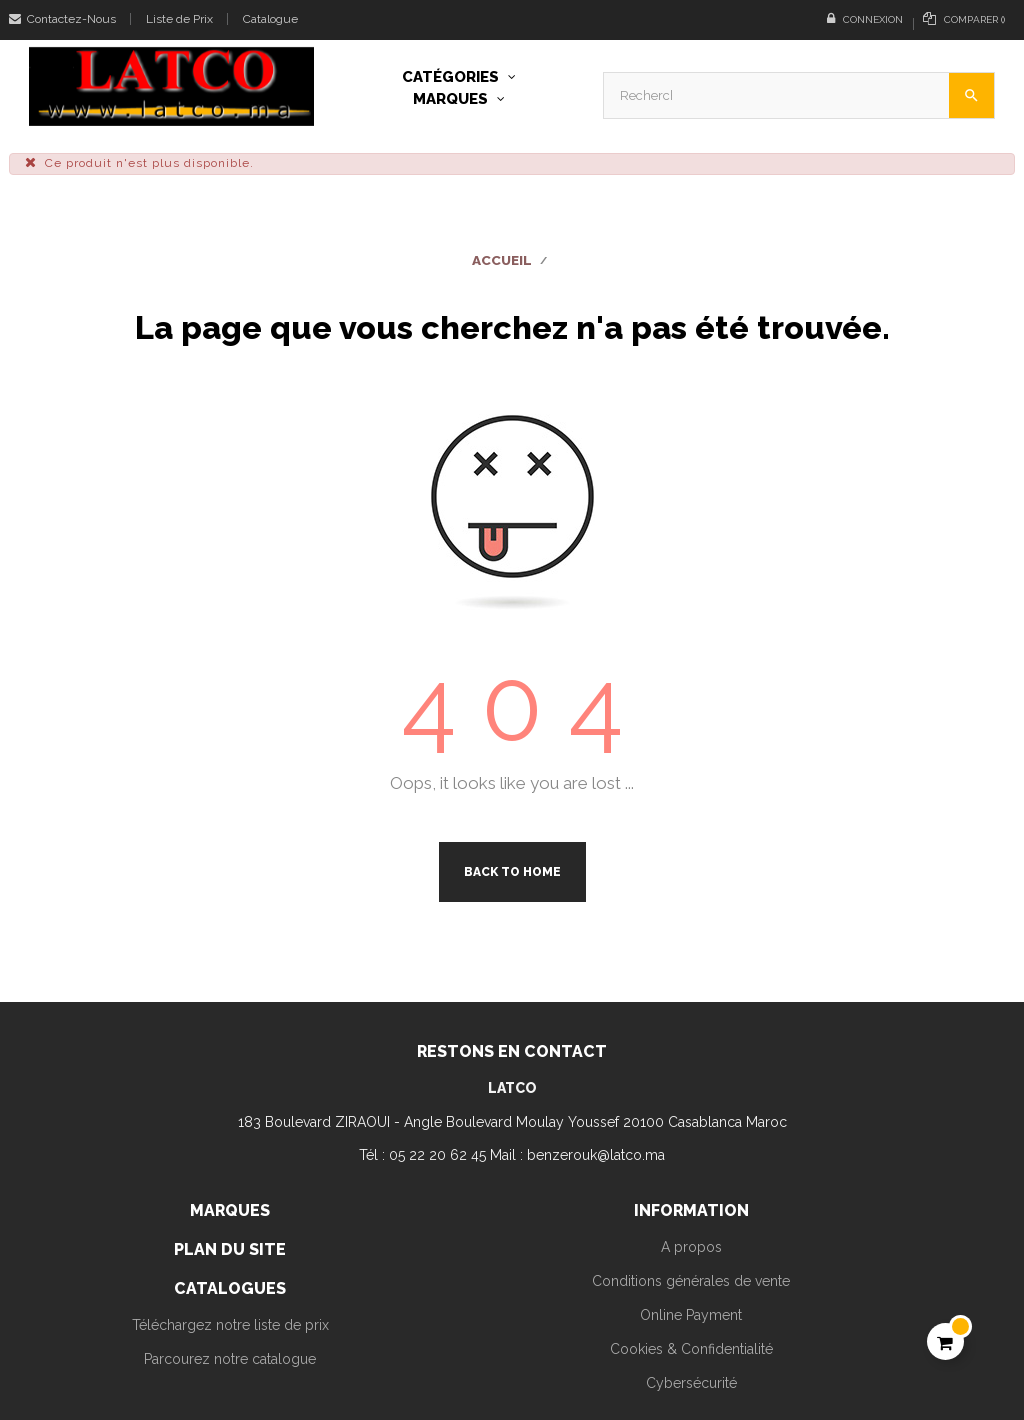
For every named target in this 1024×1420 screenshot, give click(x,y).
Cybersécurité (691, 1383)
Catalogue (270, 19)
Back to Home (512, 872)
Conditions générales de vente (691, 1281)
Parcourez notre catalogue (230, 1359)
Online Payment (691, 1315)
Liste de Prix (179, 19)
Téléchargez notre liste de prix (230, 1325)
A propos (691, 1247)
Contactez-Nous (62, 19)
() (964, 18)
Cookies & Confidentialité (691, 1349)
